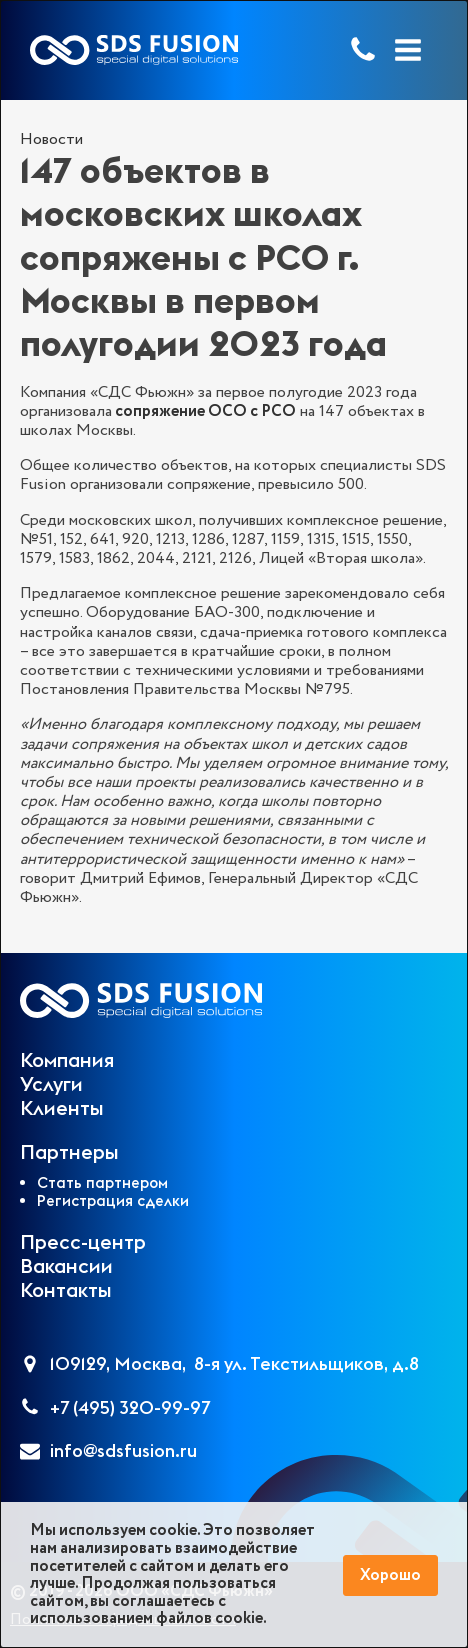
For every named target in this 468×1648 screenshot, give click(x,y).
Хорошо (390, 1575)
